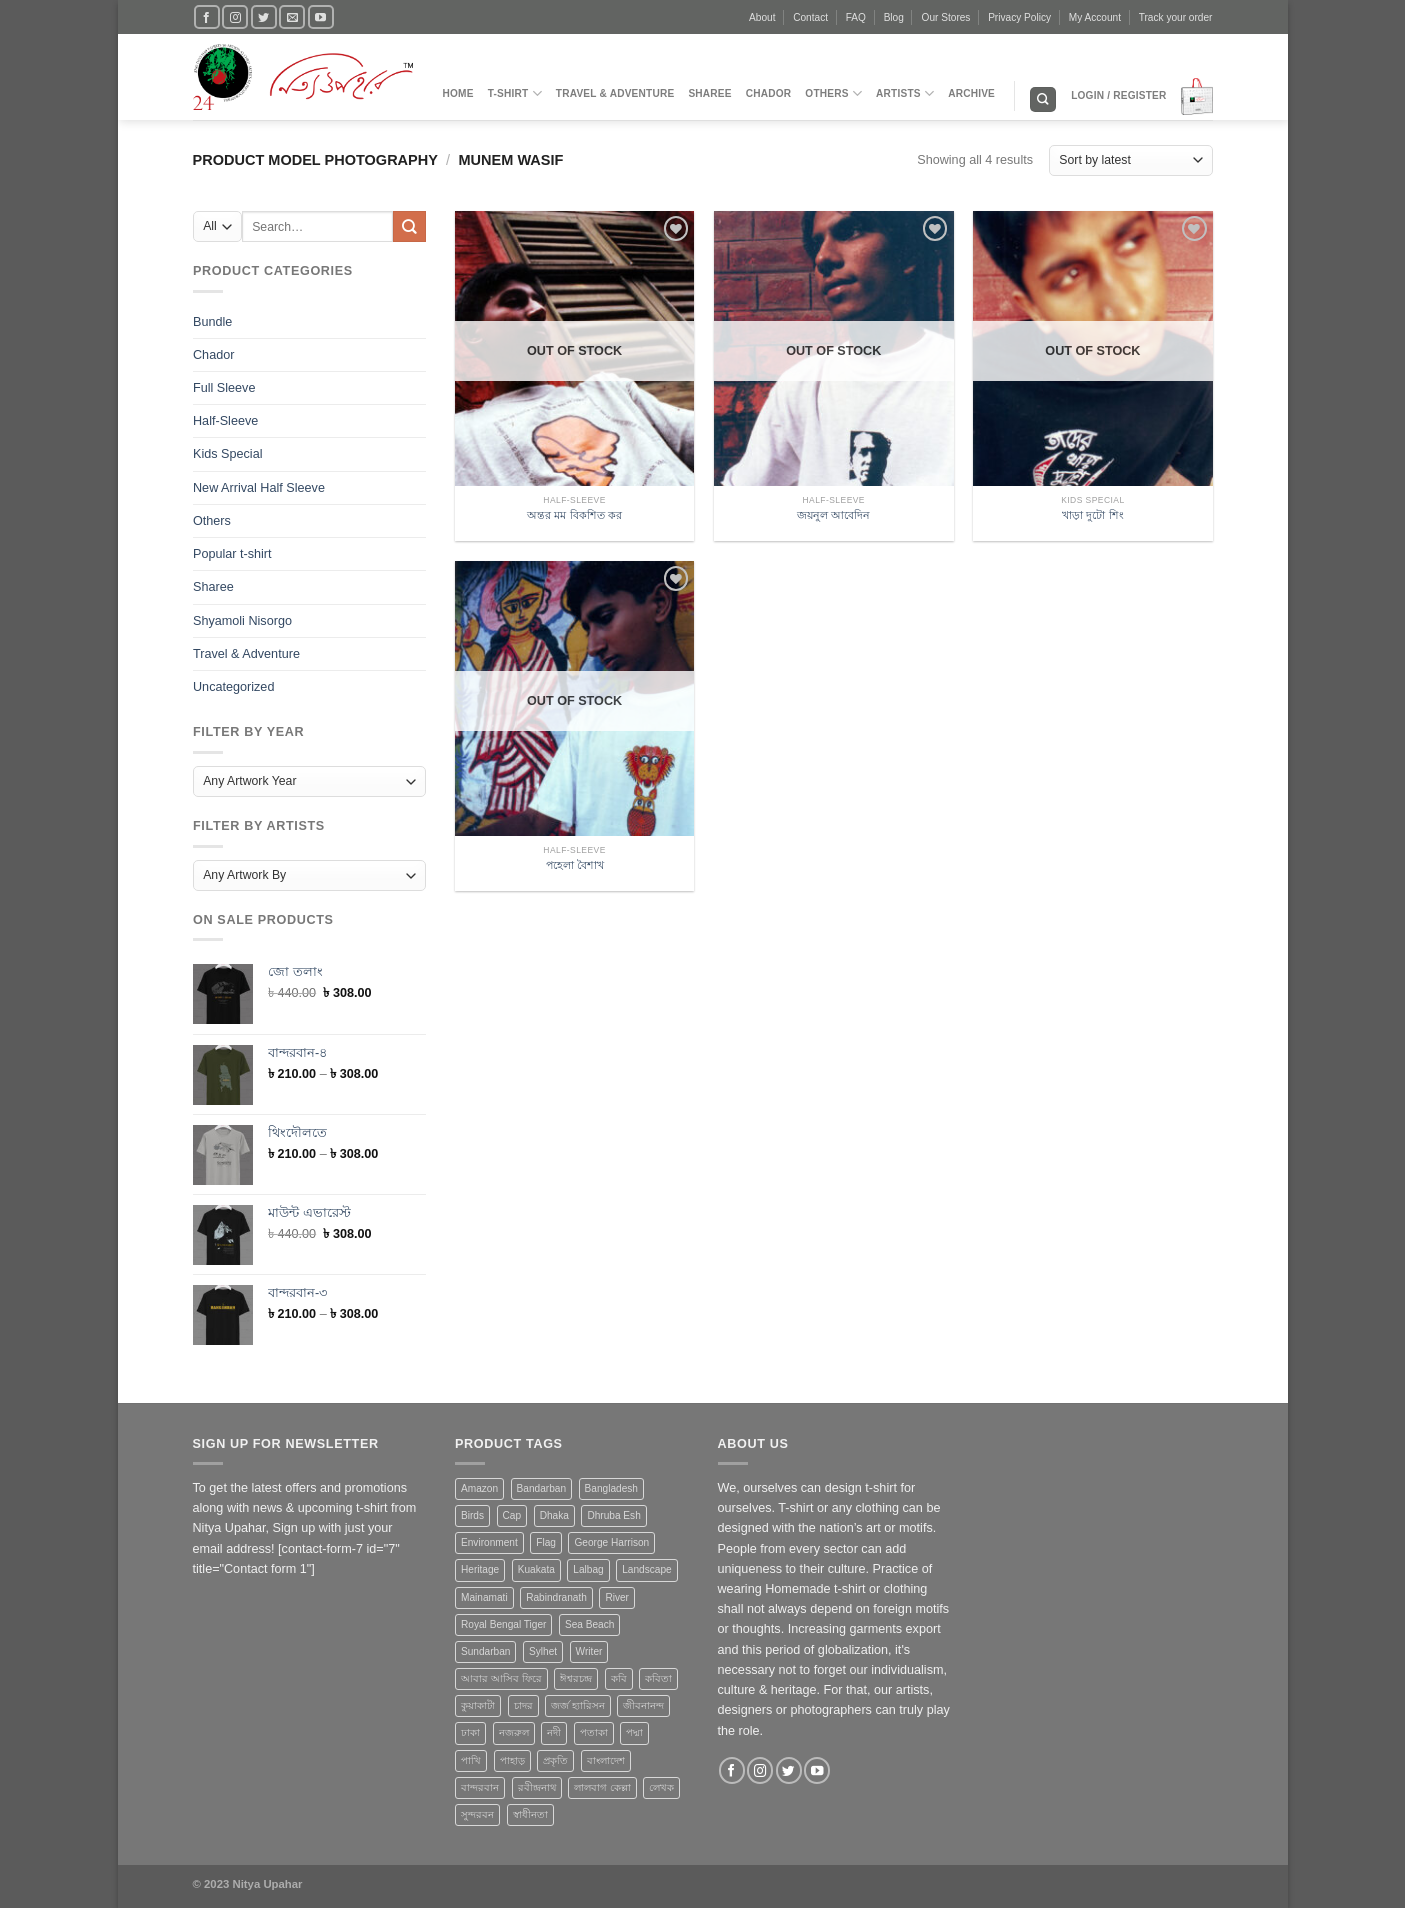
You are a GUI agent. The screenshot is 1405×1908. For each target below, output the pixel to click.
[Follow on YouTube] (321, 17)
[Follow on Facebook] (207, 17)
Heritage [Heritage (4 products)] (480, 1569)
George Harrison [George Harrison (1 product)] (611, 1542)
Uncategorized (233, 687)
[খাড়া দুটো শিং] (1093, 391)
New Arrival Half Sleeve (259, 487)
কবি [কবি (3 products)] (619, 1678)
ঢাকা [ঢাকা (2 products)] (470, 1732)
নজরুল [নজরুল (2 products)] (514, 1732)
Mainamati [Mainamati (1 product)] (484, 1597)
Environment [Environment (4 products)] (489, 1542)
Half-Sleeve (225, 421)
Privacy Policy (1019, 17)
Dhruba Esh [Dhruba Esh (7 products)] (613, 1515)
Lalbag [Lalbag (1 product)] (588, 1569)
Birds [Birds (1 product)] (472, 1515)
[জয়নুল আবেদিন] (834, 391)
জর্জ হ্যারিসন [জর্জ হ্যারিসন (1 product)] (578, 1705)
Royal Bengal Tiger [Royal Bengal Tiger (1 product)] (503, 1624)
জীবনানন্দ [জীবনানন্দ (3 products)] (643, 1705)
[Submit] (409, 226)
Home (458, 93)
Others (833, 93)
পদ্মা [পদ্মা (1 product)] (634, 1732)
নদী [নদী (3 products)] (554, 1732)
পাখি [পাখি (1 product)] (471, 1760)
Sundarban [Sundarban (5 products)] (485, 1651)
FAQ (856, 17)
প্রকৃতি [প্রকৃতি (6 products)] (555, 1760)
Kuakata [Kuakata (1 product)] (536, 1569)
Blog (894, 17)
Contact (810, 17)
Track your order (1176, 17)
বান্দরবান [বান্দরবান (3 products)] (480, 1787)
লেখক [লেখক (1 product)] (661, 1787)
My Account (1095, 17)
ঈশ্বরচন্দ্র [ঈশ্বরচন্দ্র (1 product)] (576, 1678)
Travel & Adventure (615, 93)
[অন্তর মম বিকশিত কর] (575, 391)
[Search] (1043, 99)
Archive (971, 93)
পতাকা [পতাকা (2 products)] (594, 1732)
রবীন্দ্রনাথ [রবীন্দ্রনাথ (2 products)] (537, 1787)
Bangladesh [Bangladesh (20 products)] (611, 1488)
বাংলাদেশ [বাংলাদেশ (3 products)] (606, 1760)
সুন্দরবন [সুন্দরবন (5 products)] (477, 1814)
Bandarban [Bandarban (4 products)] (541, 1488)
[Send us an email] (292, 17)
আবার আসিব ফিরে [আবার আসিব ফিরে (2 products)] (501, 1678)
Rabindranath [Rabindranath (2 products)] (556, 1597)
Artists (905, 93)
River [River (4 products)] (617, 1597)
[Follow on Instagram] (235, 17)
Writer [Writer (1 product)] (589, 1651)
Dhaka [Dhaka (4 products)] (554, 1515)
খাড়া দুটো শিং (1092, 515)
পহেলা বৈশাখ (575, 865)
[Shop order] (1130, 160)
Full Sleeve (224, 388)
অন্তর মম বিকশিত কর (574, 515)
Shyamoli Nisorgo (242, 620)
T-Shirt (515, 93)
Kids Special (227, 454)
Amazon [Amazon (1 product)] (479, 1488)
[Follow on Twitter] (264, 17)
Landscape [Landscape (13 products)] (646, 1569)
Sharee (709, 93)
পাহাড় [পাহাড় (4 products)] (512, 1760)
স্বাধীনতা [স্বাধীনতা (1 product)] (530, 1814)
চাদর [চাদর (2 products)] (523, 1705)
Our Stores (946, 17)
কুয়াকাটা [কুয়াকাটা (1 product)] (478, 1705)
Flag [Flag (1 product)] (546, 1542)
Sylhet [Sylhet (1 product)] (543, 1651)
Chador (769, 93)
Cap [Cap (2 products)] (512, 1515)
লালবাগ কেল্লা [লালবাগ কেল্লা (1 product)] (602, 1787)
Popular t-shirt (232, 554)
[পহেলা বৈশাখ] (575, 741)
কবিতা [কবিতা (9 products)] (658, 1678)
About (762, 17)
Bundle (212, 321)
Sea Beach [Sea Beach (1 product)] (589, 1624)
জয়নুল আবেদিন (833, 515)
